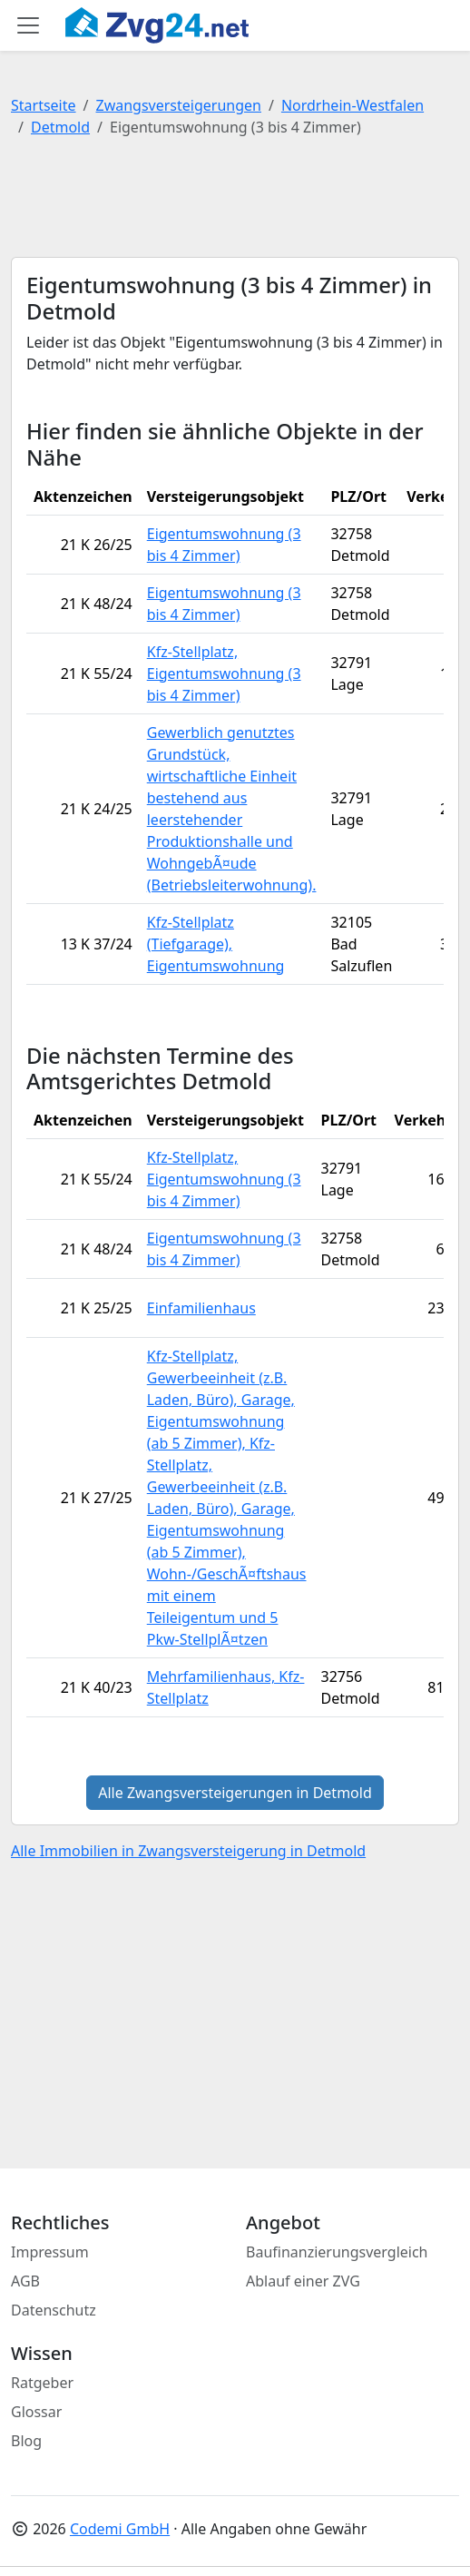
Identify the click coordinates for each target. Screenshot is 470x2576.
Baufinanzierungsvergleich (337, 2252)
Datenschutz (53, 2310)
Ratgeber (42, 2383)
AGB (25, 2281)
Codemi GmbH (120, 2529)
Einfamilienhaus (201, 1308)
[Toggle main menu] (28, 25)
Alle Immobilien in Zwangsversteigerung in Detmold (188, 1851)
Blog (26, 2441)
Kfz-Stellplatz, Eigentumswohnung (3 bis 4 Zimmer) (224, 673)
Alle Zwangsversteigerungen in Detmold (235, 1793)
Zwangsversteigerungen (178, 105)
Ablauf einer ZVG (303, 2281)
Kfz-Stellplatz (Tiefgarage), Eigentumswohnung (216, 944)
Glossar (36, 2412)
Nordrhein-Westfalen (352, 105)
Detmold (60, 127)
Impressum (50, 2252)
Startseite (43, 105)
